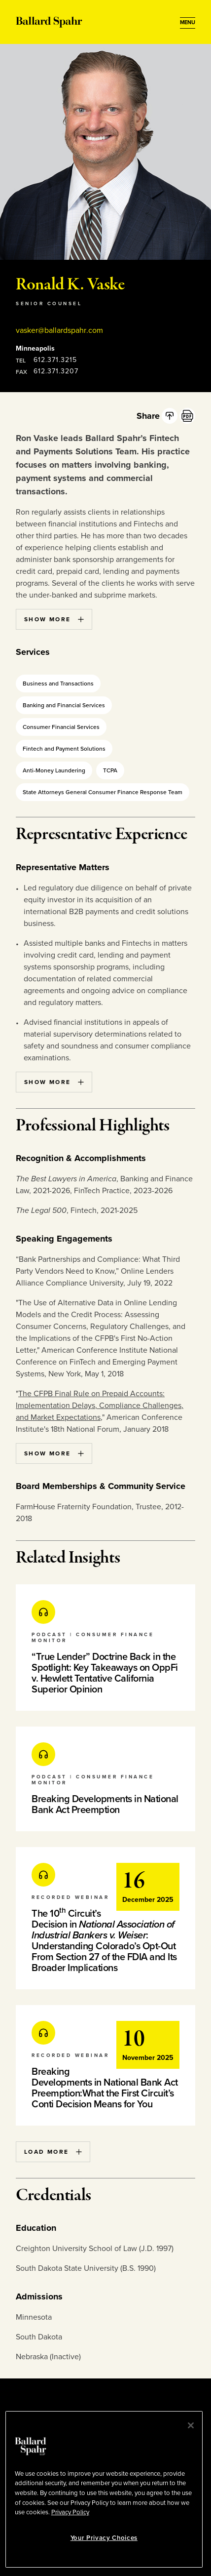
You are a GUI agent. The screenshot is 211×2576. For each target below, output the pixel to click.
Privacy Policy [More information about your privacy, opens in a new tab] (70, 2512)
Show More (54, 619)
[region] (104, 2489)
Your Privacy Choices (104, 2538)
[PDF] (187, 416)
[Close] (191, 2425)
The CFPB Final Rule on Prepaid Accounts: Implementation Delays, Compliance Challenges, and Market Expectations (99, 1405)
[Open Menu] (187, 22)
